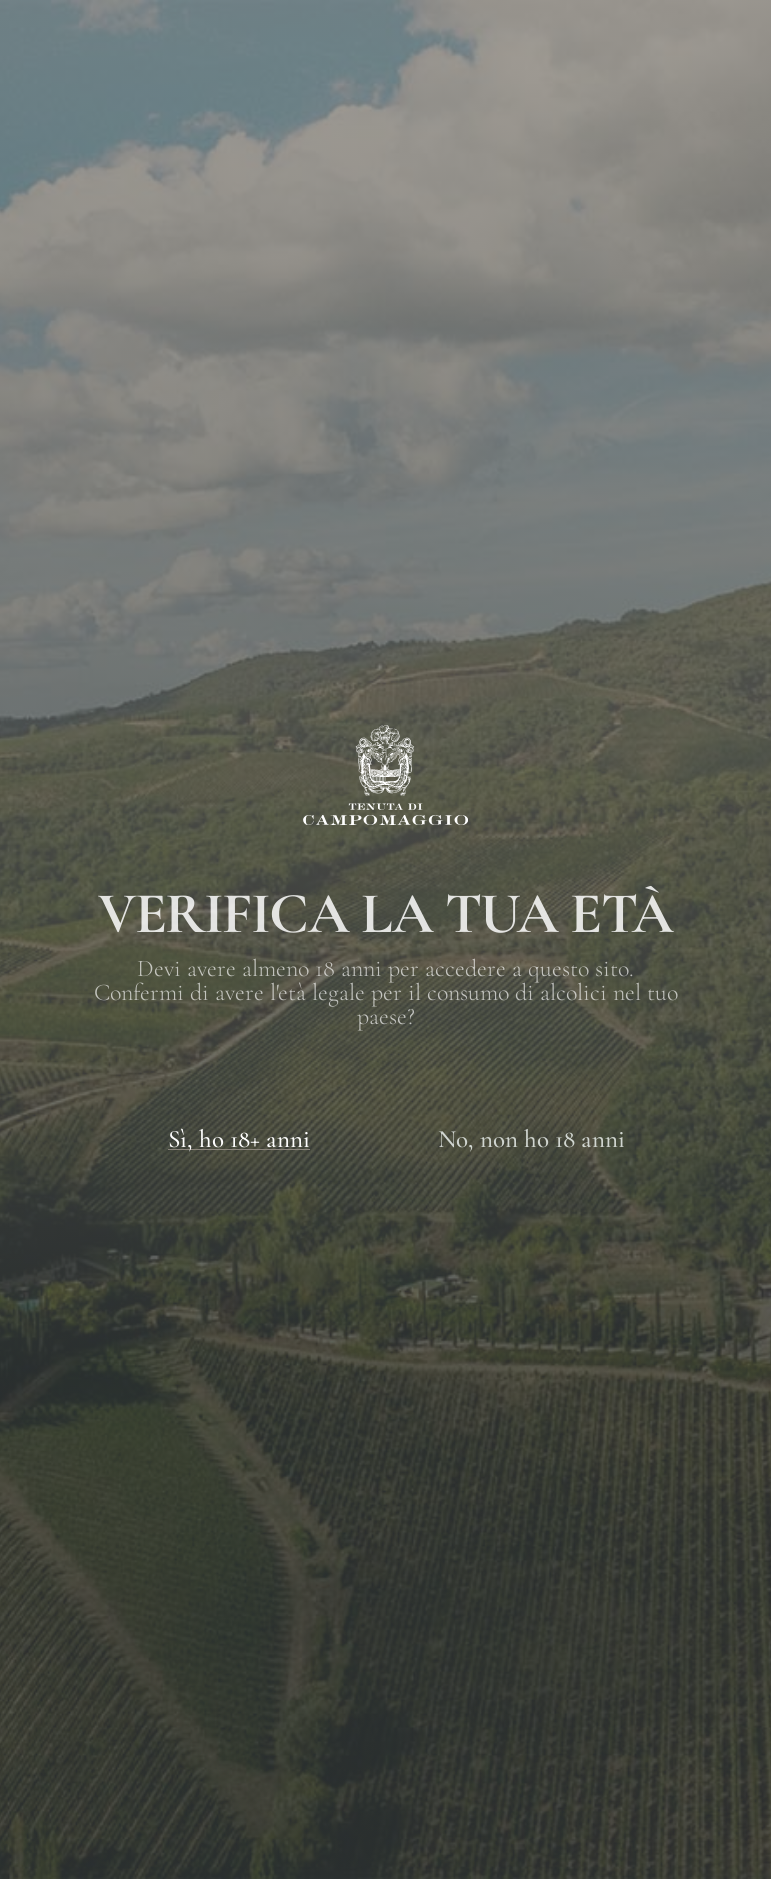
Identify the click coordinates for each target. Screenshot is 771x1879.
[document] (385, 939)
